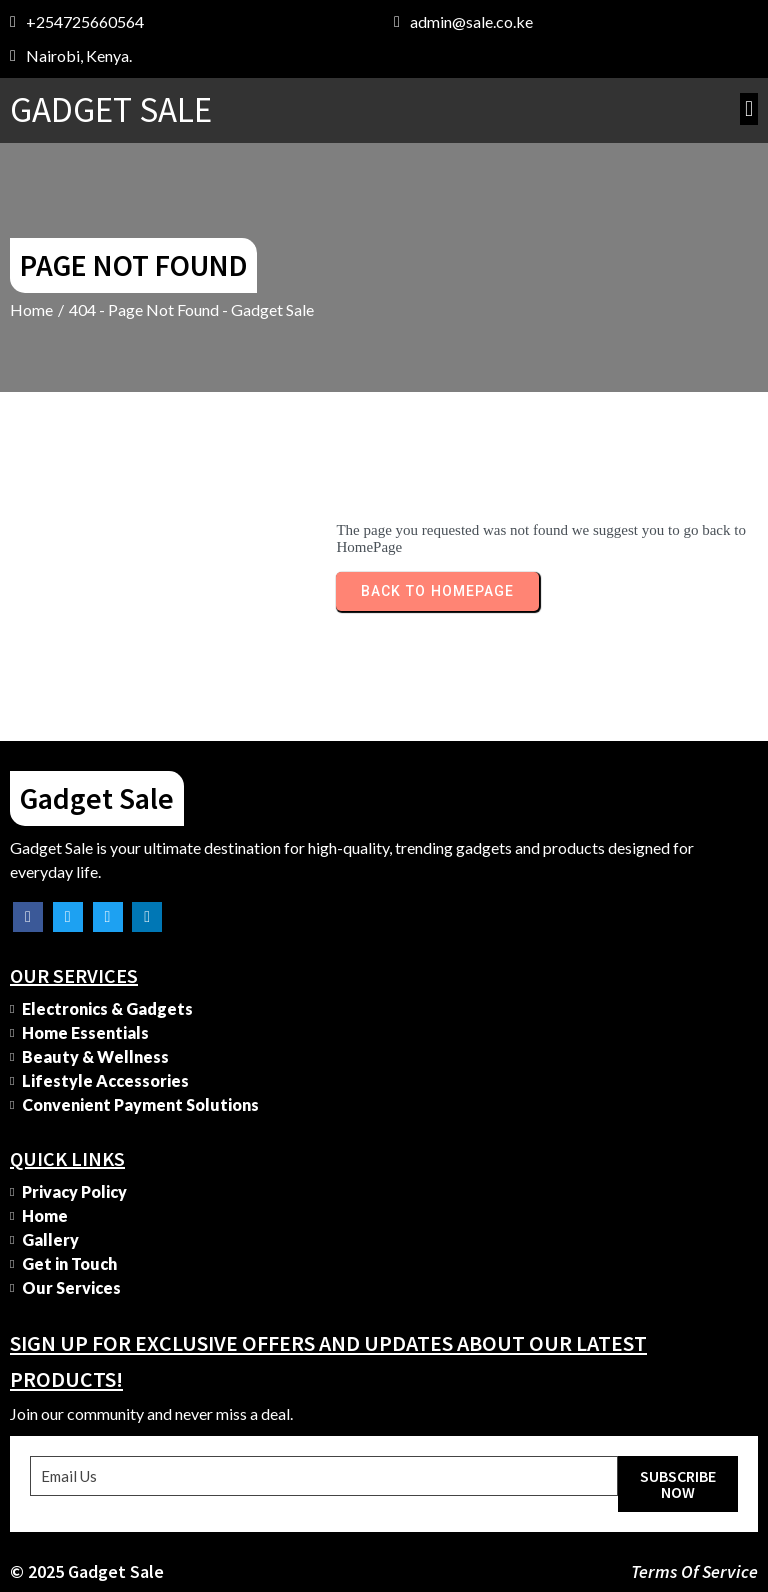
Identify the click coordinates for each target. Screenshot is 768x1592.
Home (31, 309)
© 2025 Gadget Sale (87, 1571)
